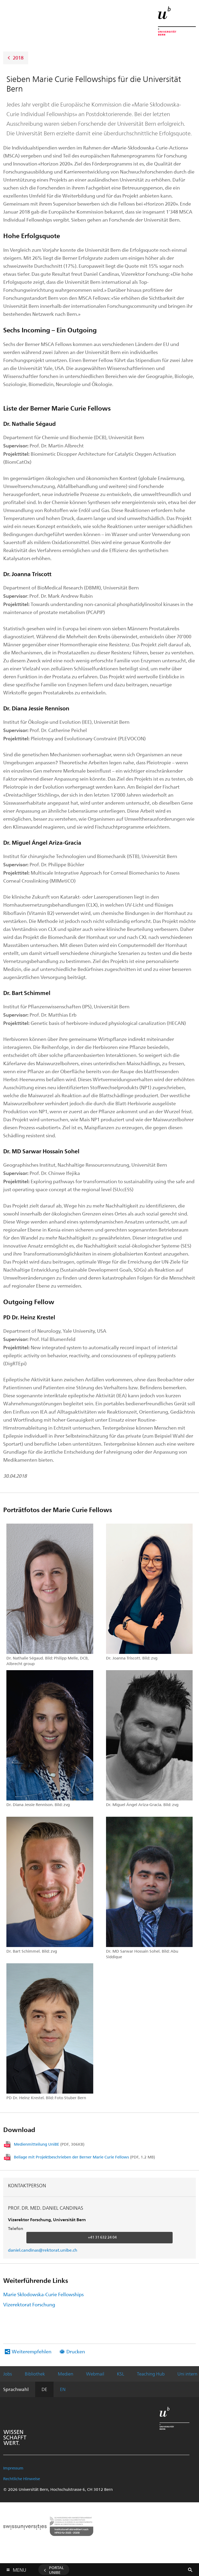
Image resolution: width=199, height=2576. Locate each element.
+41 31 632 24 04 (102, 2237)
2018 (18, 57)
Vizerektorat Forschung (29, 2304)
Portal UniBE (56, 2570)
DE (44, 2389)
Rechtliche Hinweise (21, 2478)
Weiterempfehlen (31, 2351)
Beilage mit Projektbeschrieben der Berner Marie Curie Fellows (84, 2157)
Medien (65, 2374)
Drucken (75, 2351)
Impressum (13, 2468)
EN (63, 2389)
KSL (120, 2374)
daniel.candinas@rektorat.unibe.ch (42, 2250)
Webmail (95, 2374)
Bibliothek (35, 2374)
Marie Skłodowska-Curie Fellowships (43, 2294)
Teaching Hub (151, 2374)
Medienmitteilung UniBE (49, 2144)
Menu (19, 2568)
